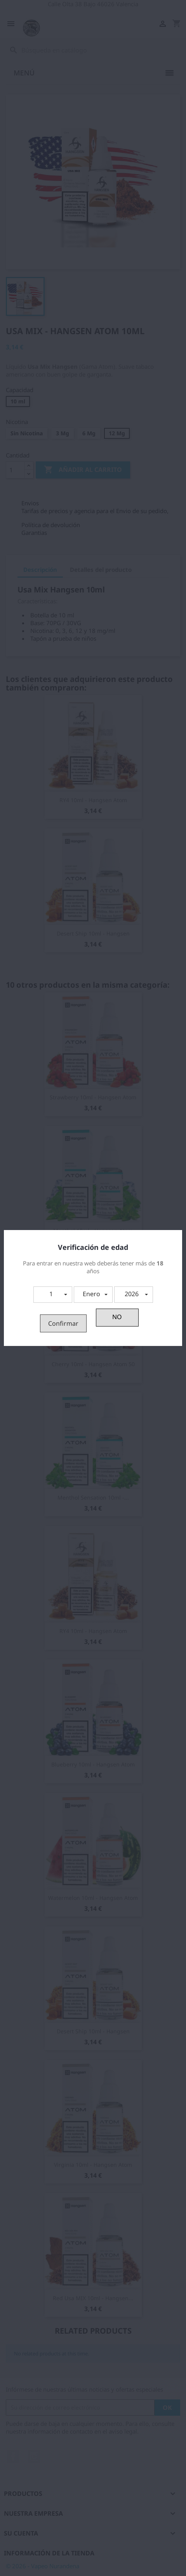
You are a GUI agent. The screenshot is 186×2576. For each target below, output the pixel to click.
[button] (52, 1294)
